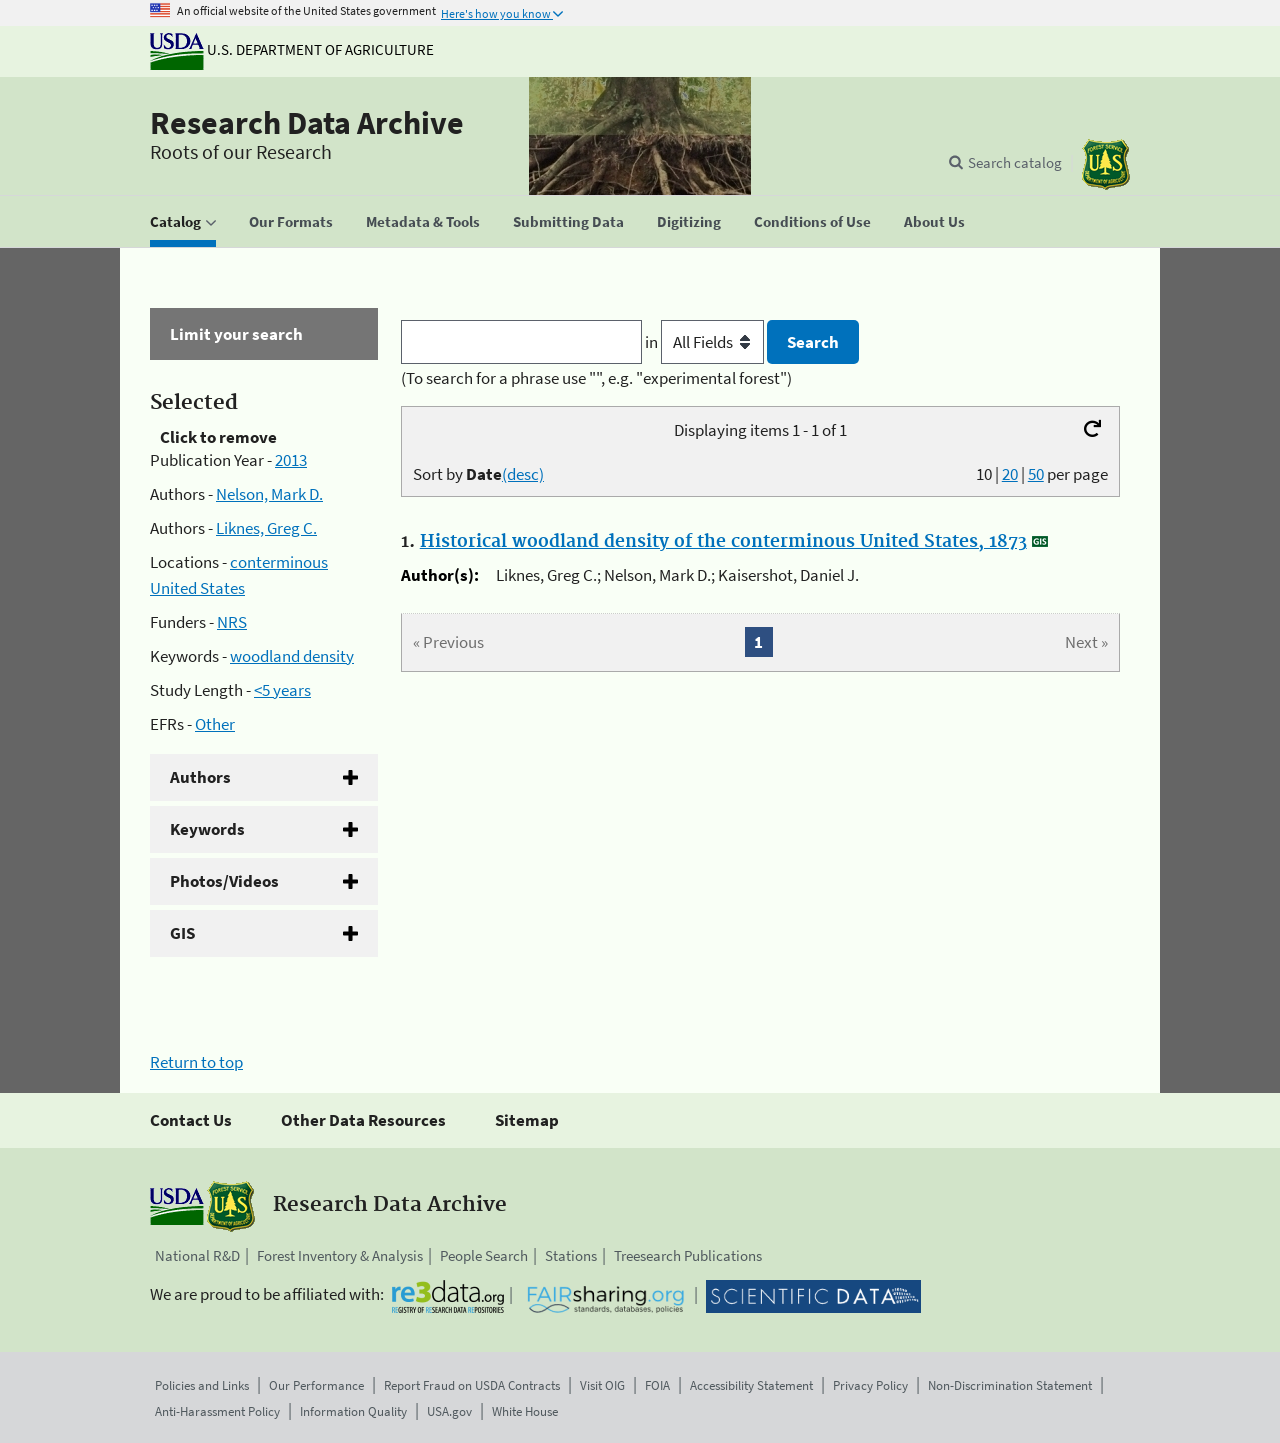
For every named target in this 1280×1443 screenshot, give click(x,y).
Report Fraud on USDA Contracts (472, 1385)
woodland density (292, 656)
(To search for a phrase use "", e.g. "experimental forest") (596, 378)
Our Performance (316, 1385)
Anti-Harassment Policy (217, 1411)
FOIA (657, 1385)
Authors (200, 777)
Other (215, 724)
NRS (232, 622)
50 (1036, 474)
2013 (291, 460)
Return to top (196, 1062)
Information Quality (353, 1411)
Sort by (478, 474)
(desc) (523, 474)
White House (525, 1411)
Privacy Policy (870, 1385)
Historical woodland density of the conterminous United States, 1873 (723, 542)
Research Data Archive (307, 123)
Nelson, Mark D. (269, 494)
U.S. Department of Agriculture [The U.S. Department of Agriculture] (292, 49)
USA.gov (449, 1411)
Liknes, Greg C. (266, 528)
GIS (182, 933)
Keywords (207, 829)
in (706, 342)
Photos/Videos (224, 881)
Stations (571, 1255)
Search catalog (1015, 162)
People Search (484, 1255)
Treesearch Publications (688, 1255)
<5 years (282, 690)
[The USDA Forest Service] (1106, 164)
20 (1010, 474)
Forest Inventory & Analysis (340, 1255)
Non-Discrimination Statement (1010, 1385)
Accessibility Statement (751, 1385)
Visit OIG (602, 1385)
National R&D (197, 1255)
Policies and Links (202, 1385)
